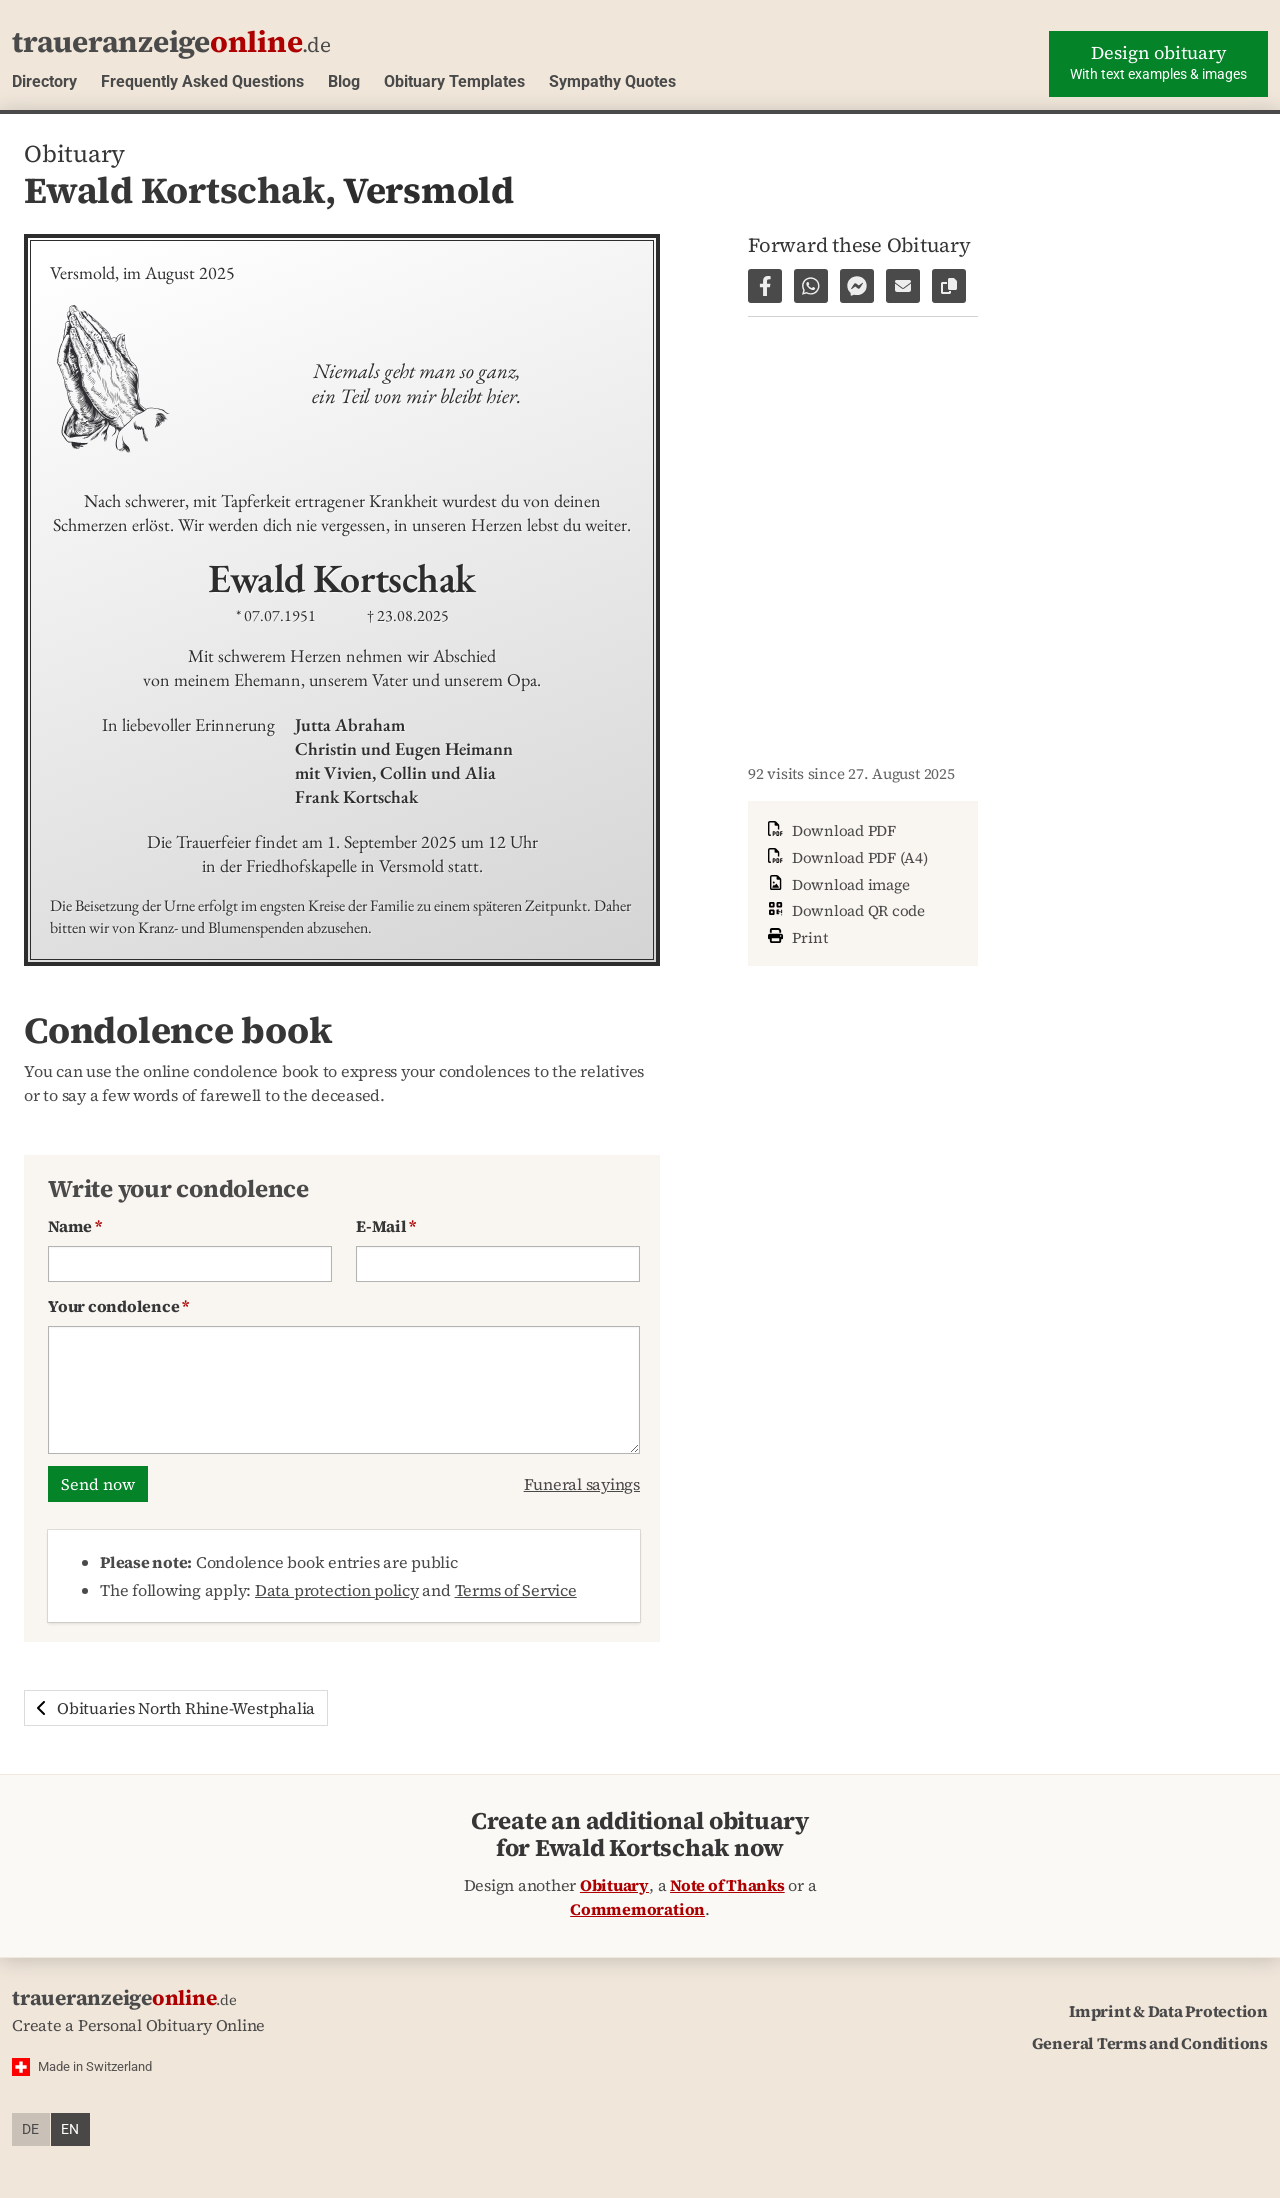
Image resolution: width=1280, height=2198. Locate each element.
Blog (344, 81)
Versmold (428, 190)
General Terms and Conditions (1150, 2043)
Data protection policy (337, 1590)
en (70, 2129)
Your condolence (118, 1306)
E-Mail (386, 1226)
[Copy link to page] (949, 286)
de (30, 2129)
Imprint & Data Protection (1168, 2011)
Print (796, 935)
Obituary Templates (454, 81)
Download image (836, 884)
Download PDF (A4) (846, 857)
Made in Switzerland (95, 2066)
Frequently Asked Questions (202, 81)
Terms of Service (516, 1590)
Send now (98, 1484)
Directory (44, 81)
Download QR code (844, 910)
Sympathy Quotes (612, 81)
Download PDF (830, 830)
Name (75, 1226)
